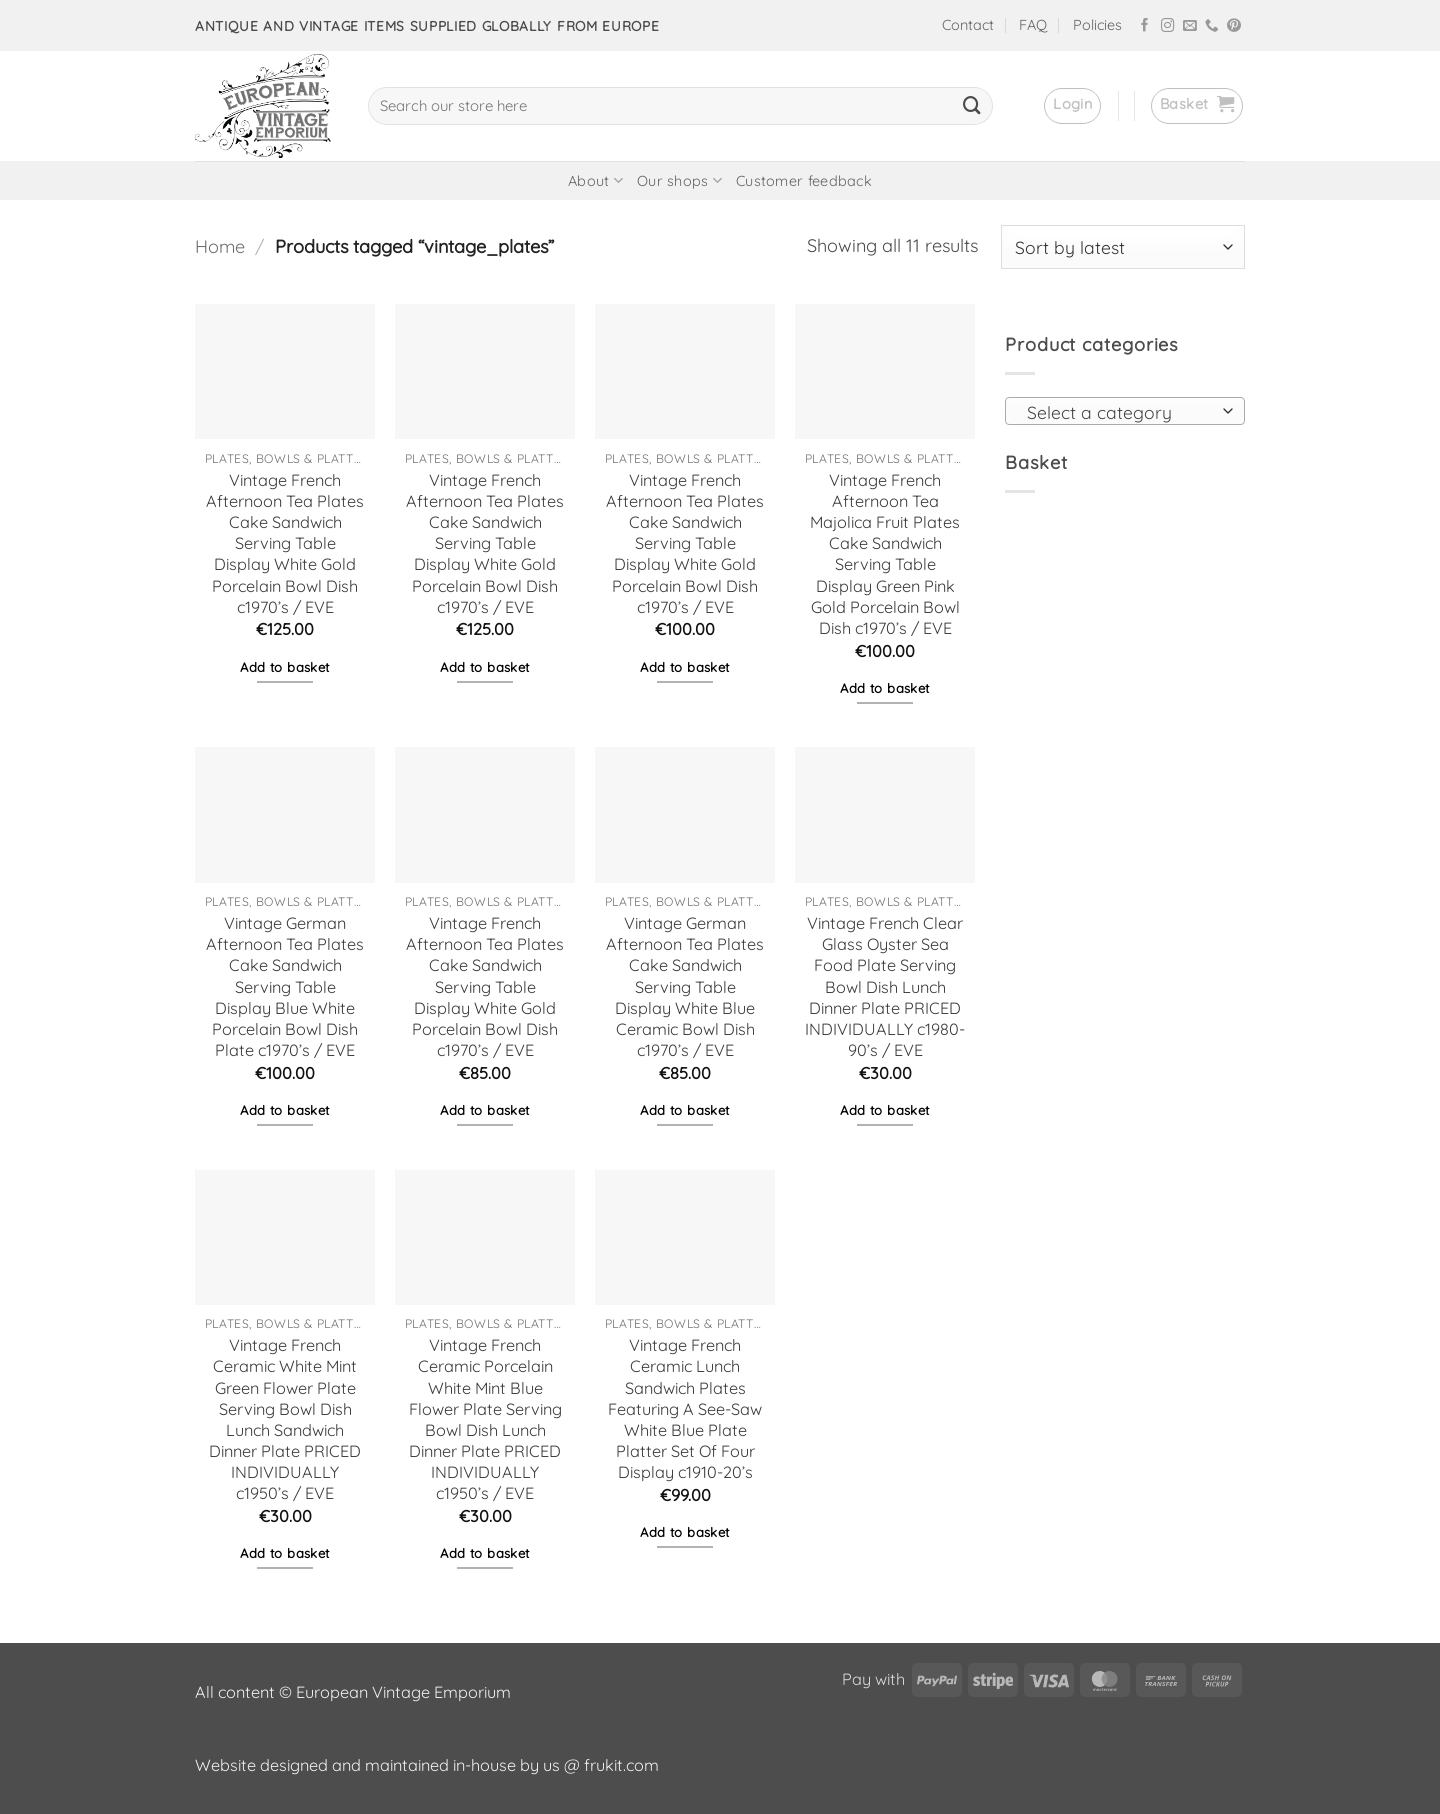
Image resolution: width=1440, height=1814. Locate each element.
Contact (968, 25)
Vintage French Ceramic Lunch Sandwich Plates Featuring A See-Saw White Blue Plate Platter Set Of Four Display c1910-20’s (685, 1408)
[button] (1072, 106)
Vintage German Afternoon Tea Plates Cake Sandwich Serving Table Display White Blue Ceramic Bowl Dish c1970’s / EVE (685, 986)
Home (220, 246)
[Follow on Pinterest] (1234, 26)
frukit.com (621, 1765)
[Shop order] (1123, 247)
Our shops (679, 180)
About (595, 180)
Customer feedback (804, 181)
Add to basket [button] (284, 667)
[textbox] (1119, 412)
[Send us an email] (1190, 26)
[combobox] (1125, 411)
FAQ (1033, 25)
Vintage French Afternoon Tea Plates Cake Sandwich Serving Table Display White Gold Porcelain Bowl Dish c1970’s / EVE (285, 543)
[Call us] (1212, 26)
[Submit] (972, 106)
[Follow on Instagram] (1168, 26)
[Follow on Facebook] (1145, 26)
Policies (1097, 25)
